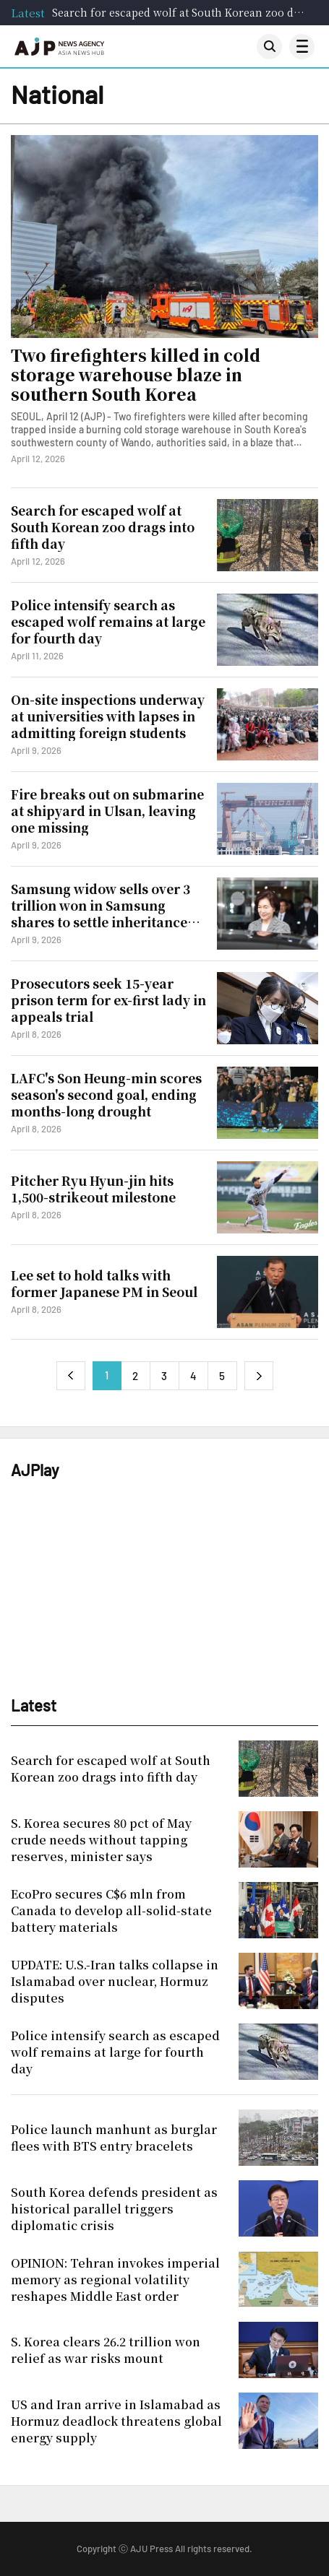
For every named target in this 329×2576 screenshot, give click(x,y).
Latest (28, 12)
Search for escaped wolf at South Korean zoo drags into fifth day (180, 12)
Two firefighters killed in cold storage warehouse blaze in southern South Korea (135, 375)
